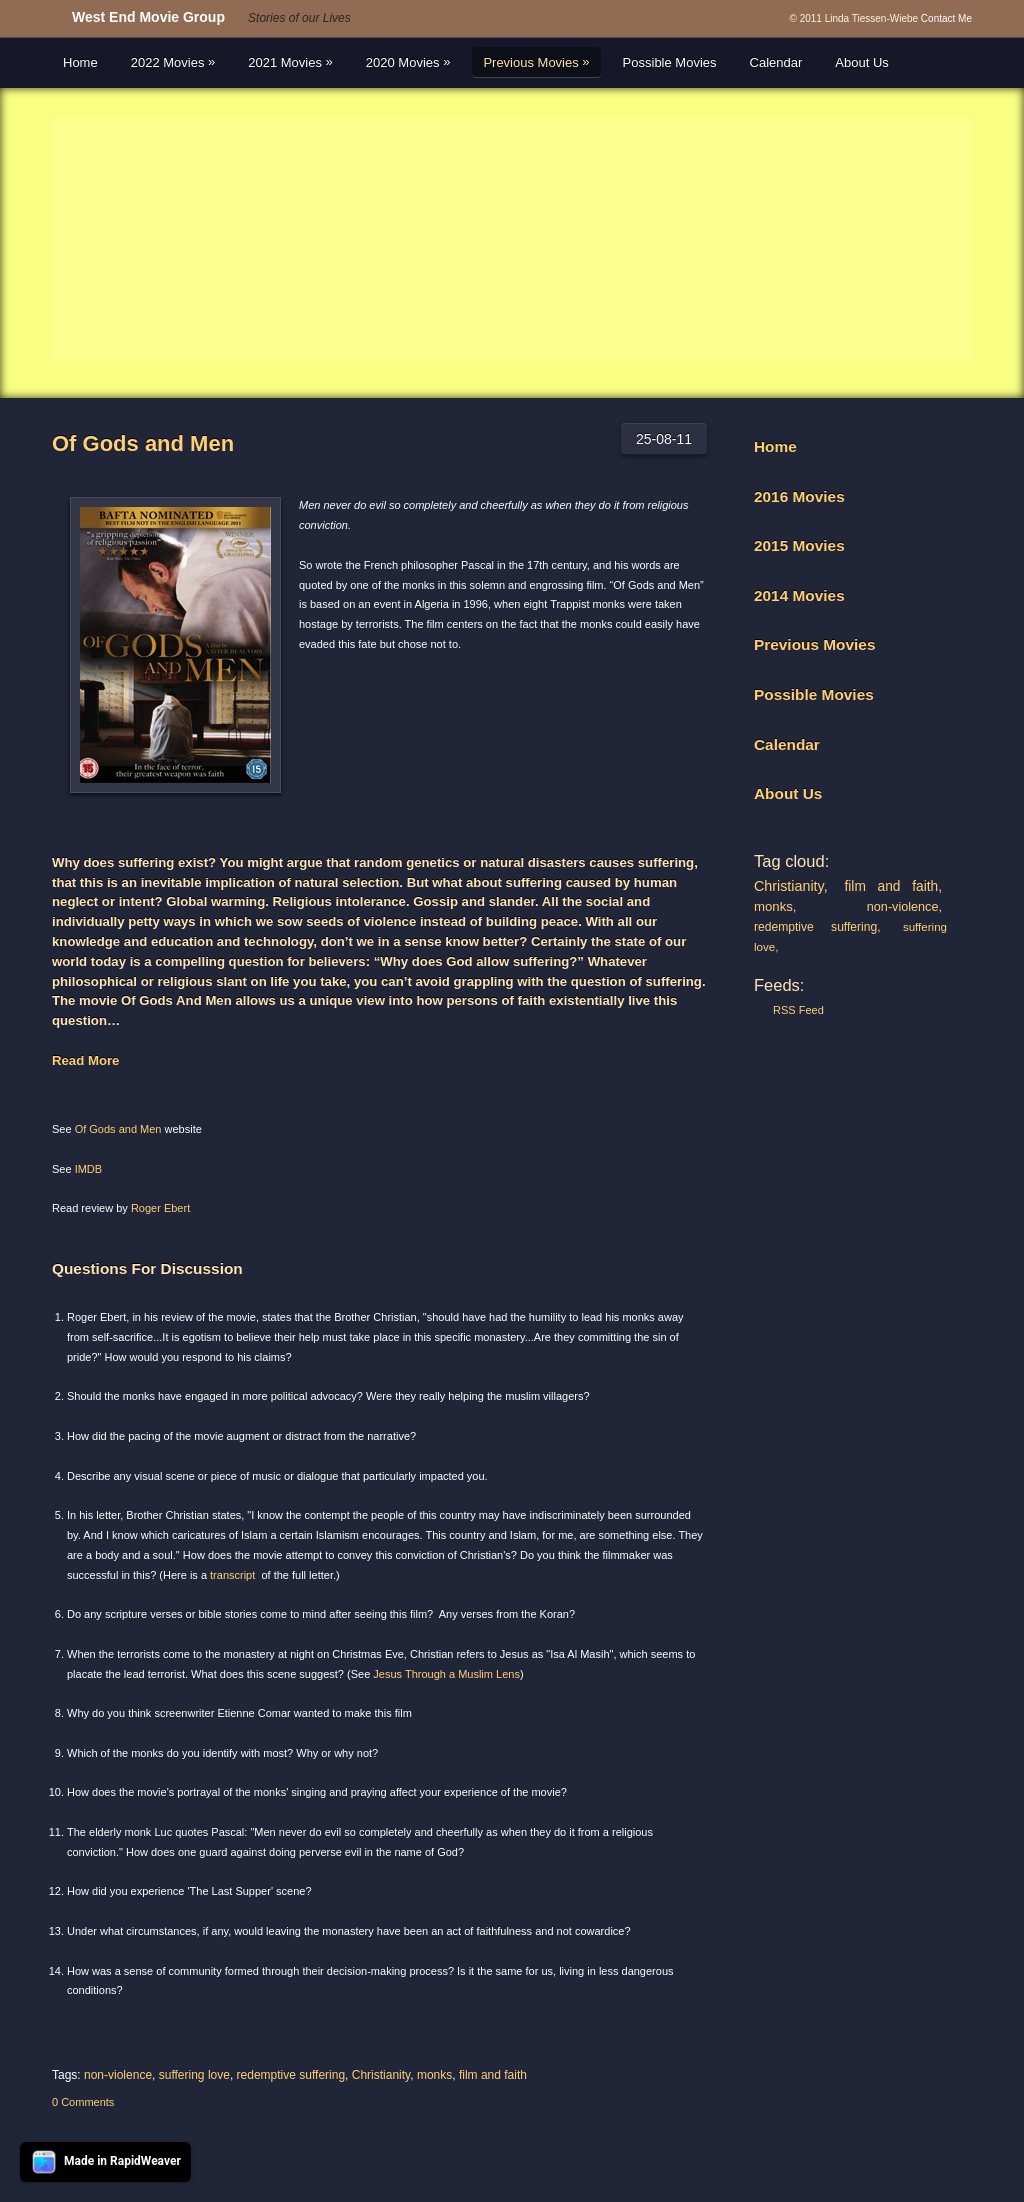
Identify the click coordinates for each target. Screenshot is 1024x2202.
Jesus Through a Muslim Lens (446, 1674)
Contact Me (946, 18)
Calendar (776, 62)
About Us (861, 62)
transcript (232, 1575)
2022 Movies (173, 62)
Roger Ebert (160, 1208)
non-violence (118, 2075)
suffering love (194, 2075)
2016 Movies (799, 496)
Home (80, 62)
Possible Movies (670, 62)
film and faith (493, 2075)
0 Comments (83, 2102)
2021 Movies (290, 62)
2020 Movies (408, 62)
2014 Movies (799, 595)
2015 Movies (799, 545)
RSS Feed (798, 1010)
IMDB (89, 1169)
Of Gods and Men (143, 443)
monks (434, 2075)
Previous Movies (536, 62)
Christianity (381, 2075)
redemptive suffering (291, 2075)
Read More (85, 1060)
